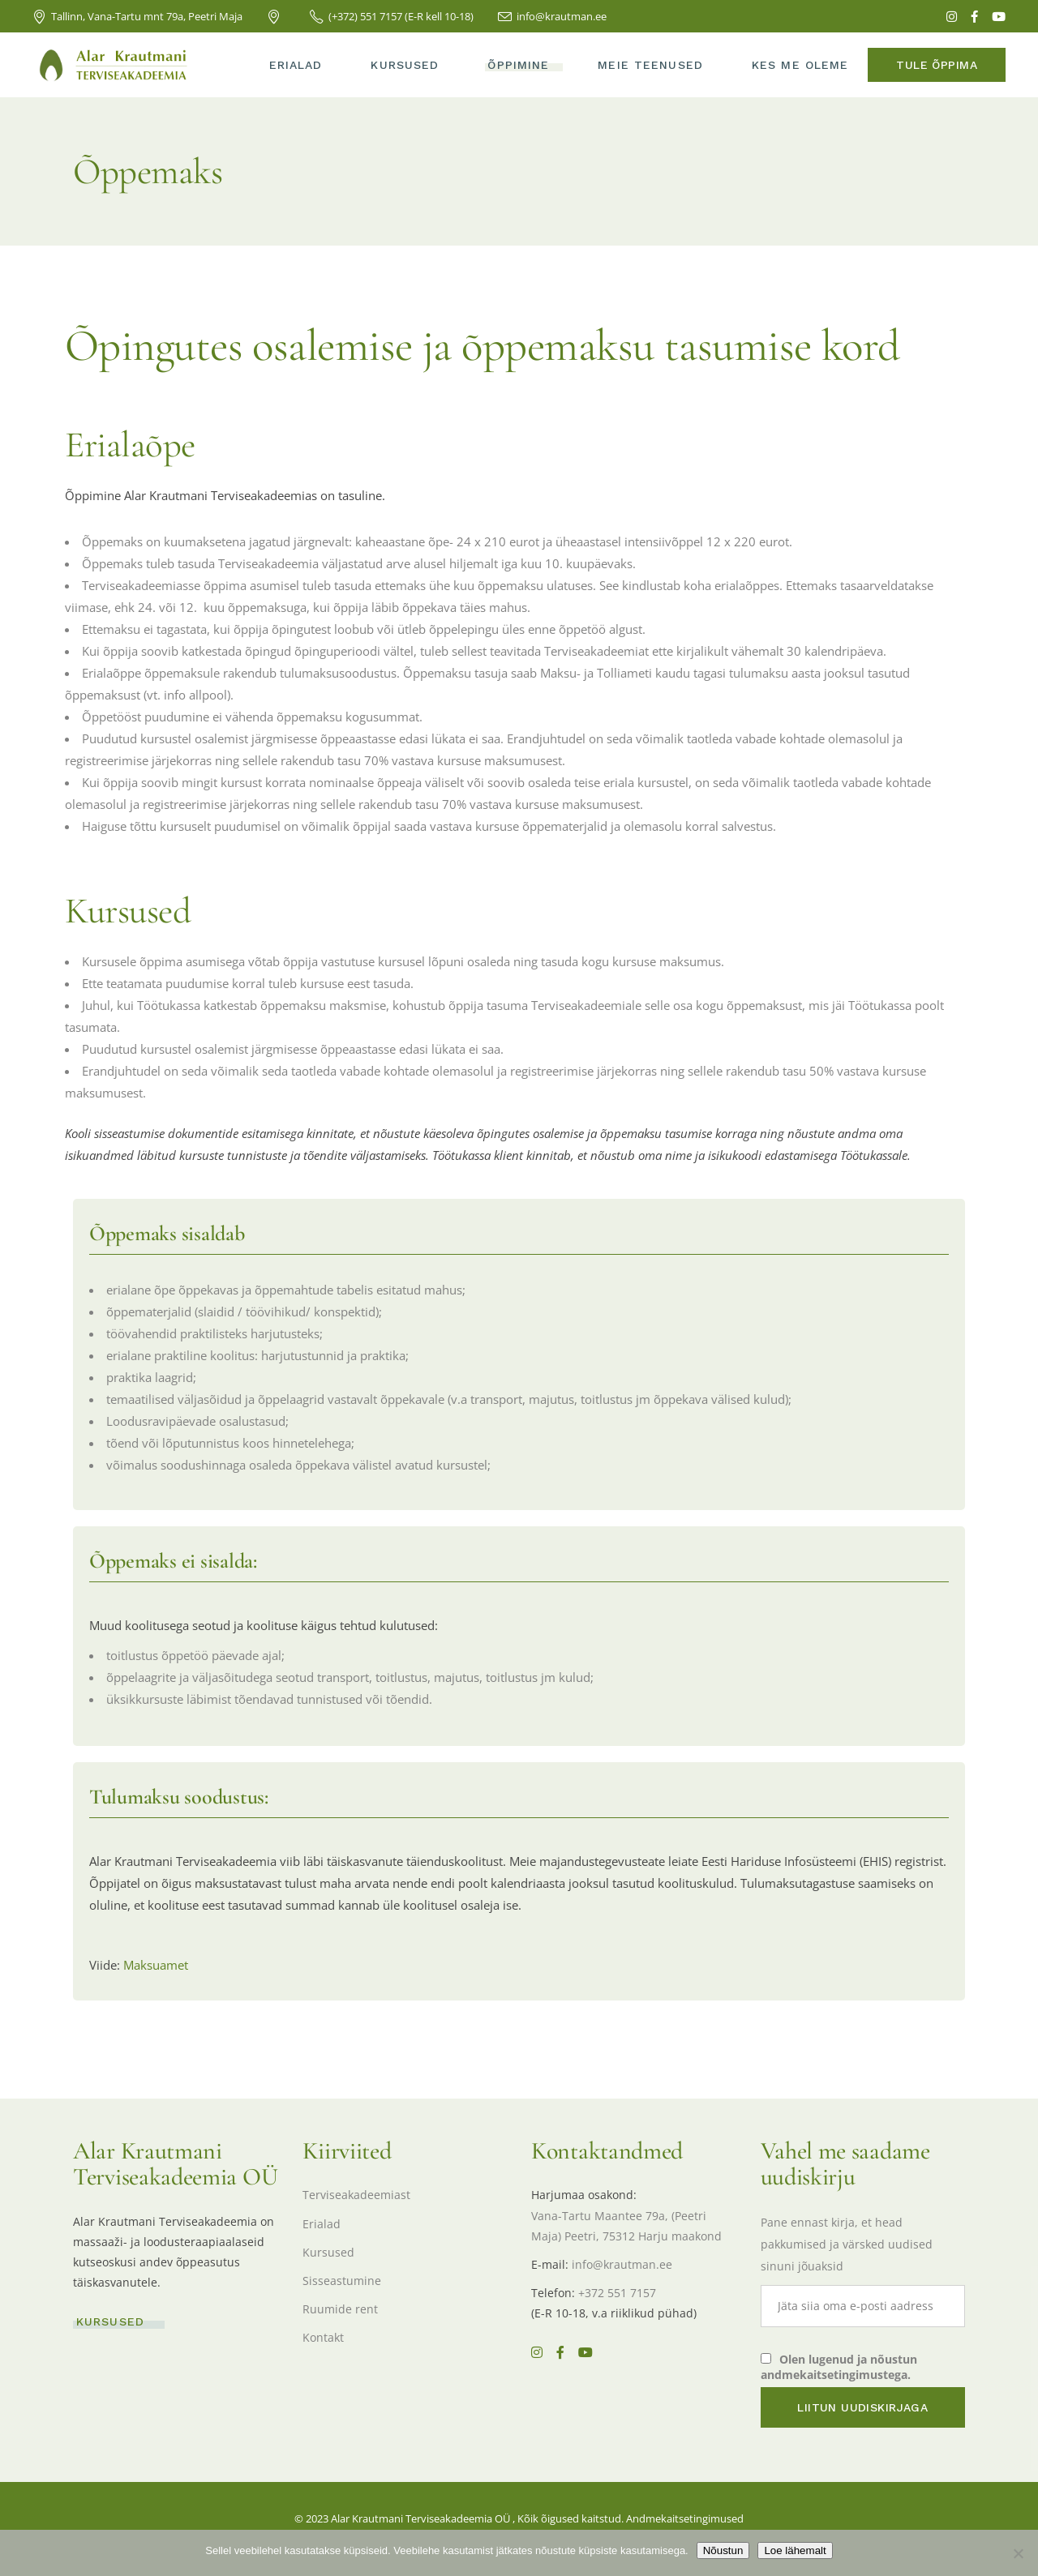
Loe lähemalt (795, 2550)
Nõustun (723, 2550)
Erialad (321, 2224)
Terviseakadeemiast (356, 2194)
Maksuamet (155, 1965)
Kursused (328, 2252)
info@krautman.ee (622, 2264)
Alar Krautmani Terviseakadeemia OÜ (420, 2518)
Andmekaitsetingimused (685, 2518)
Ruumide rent (340, 2309)
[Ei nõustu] (1018, 2553)
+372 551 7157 (617, 2292)
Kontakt (323, 2337)
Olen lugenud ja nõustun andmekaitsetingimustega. (839, 2366)
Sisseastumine (341, 2280)
